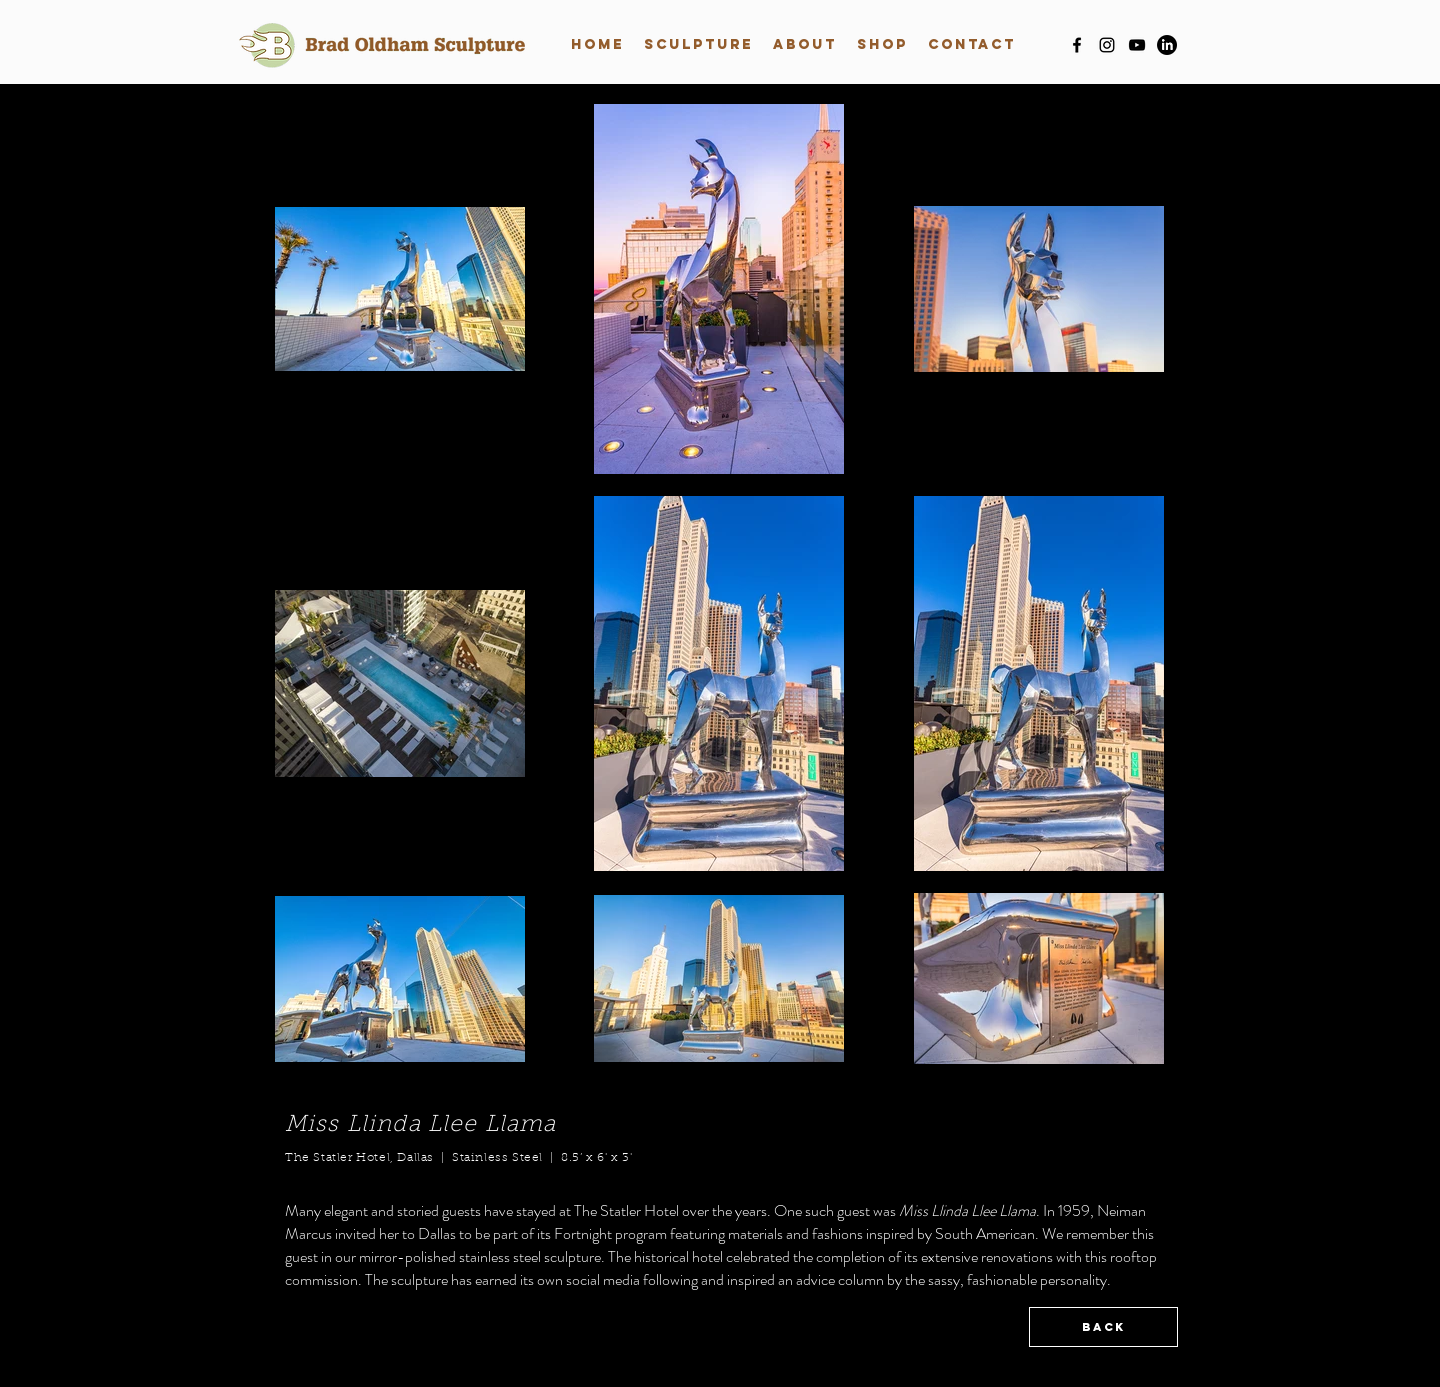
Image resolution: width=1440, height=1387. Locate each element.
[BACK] (1103, 1327)
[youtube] (1137, 45)
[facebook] (1077, 45)
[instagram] (1107, 45)
